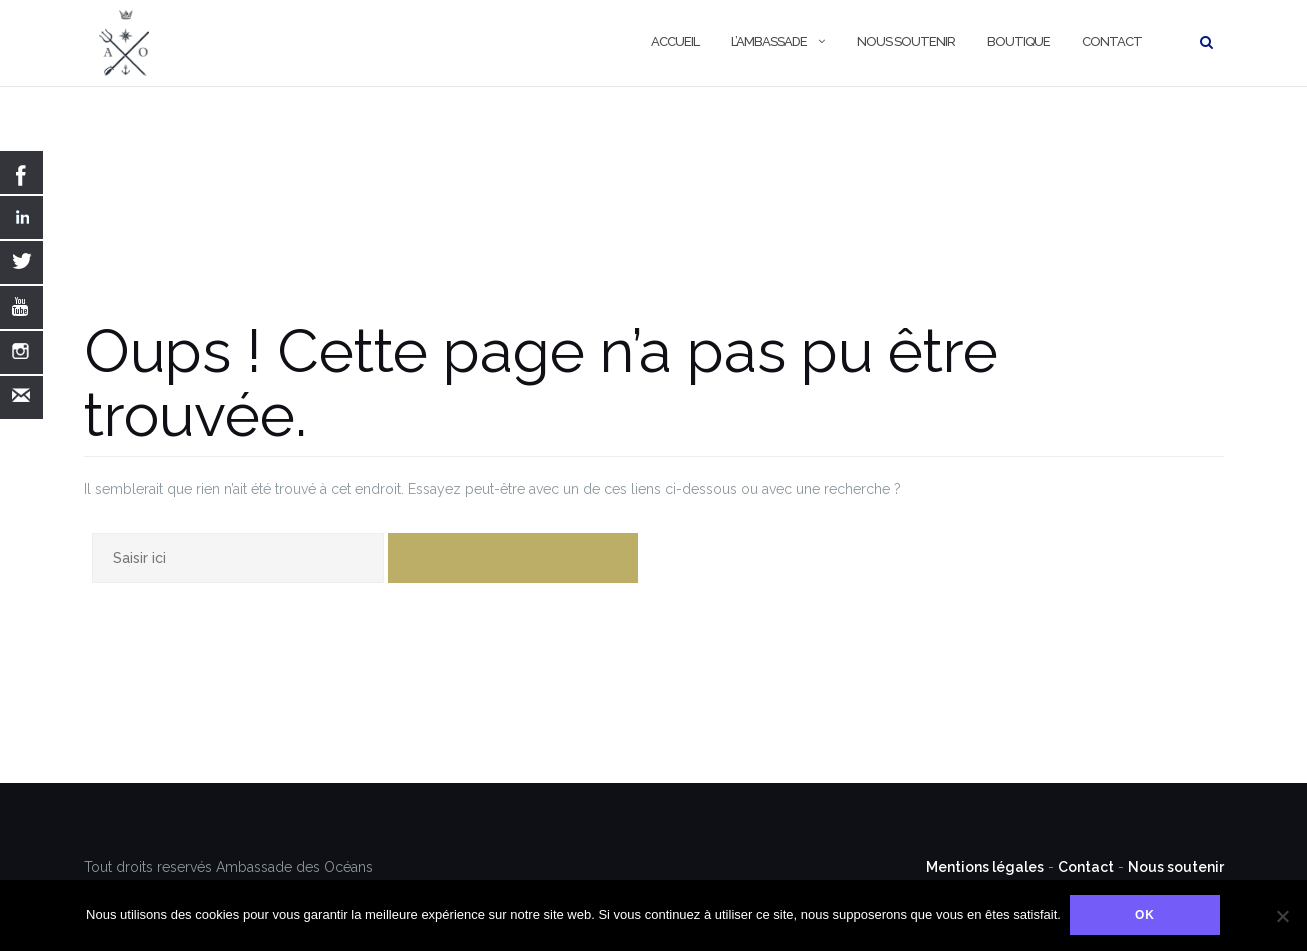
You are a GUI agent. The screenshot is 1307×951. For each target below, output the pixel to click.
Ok (1146, 916)
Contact (1112, 41)
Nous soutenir (906, 41)
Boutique (1018, 41)
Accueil (675, 41)
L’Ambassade (769, 41)
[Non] (1282, 916)
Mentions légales (985, 867)
